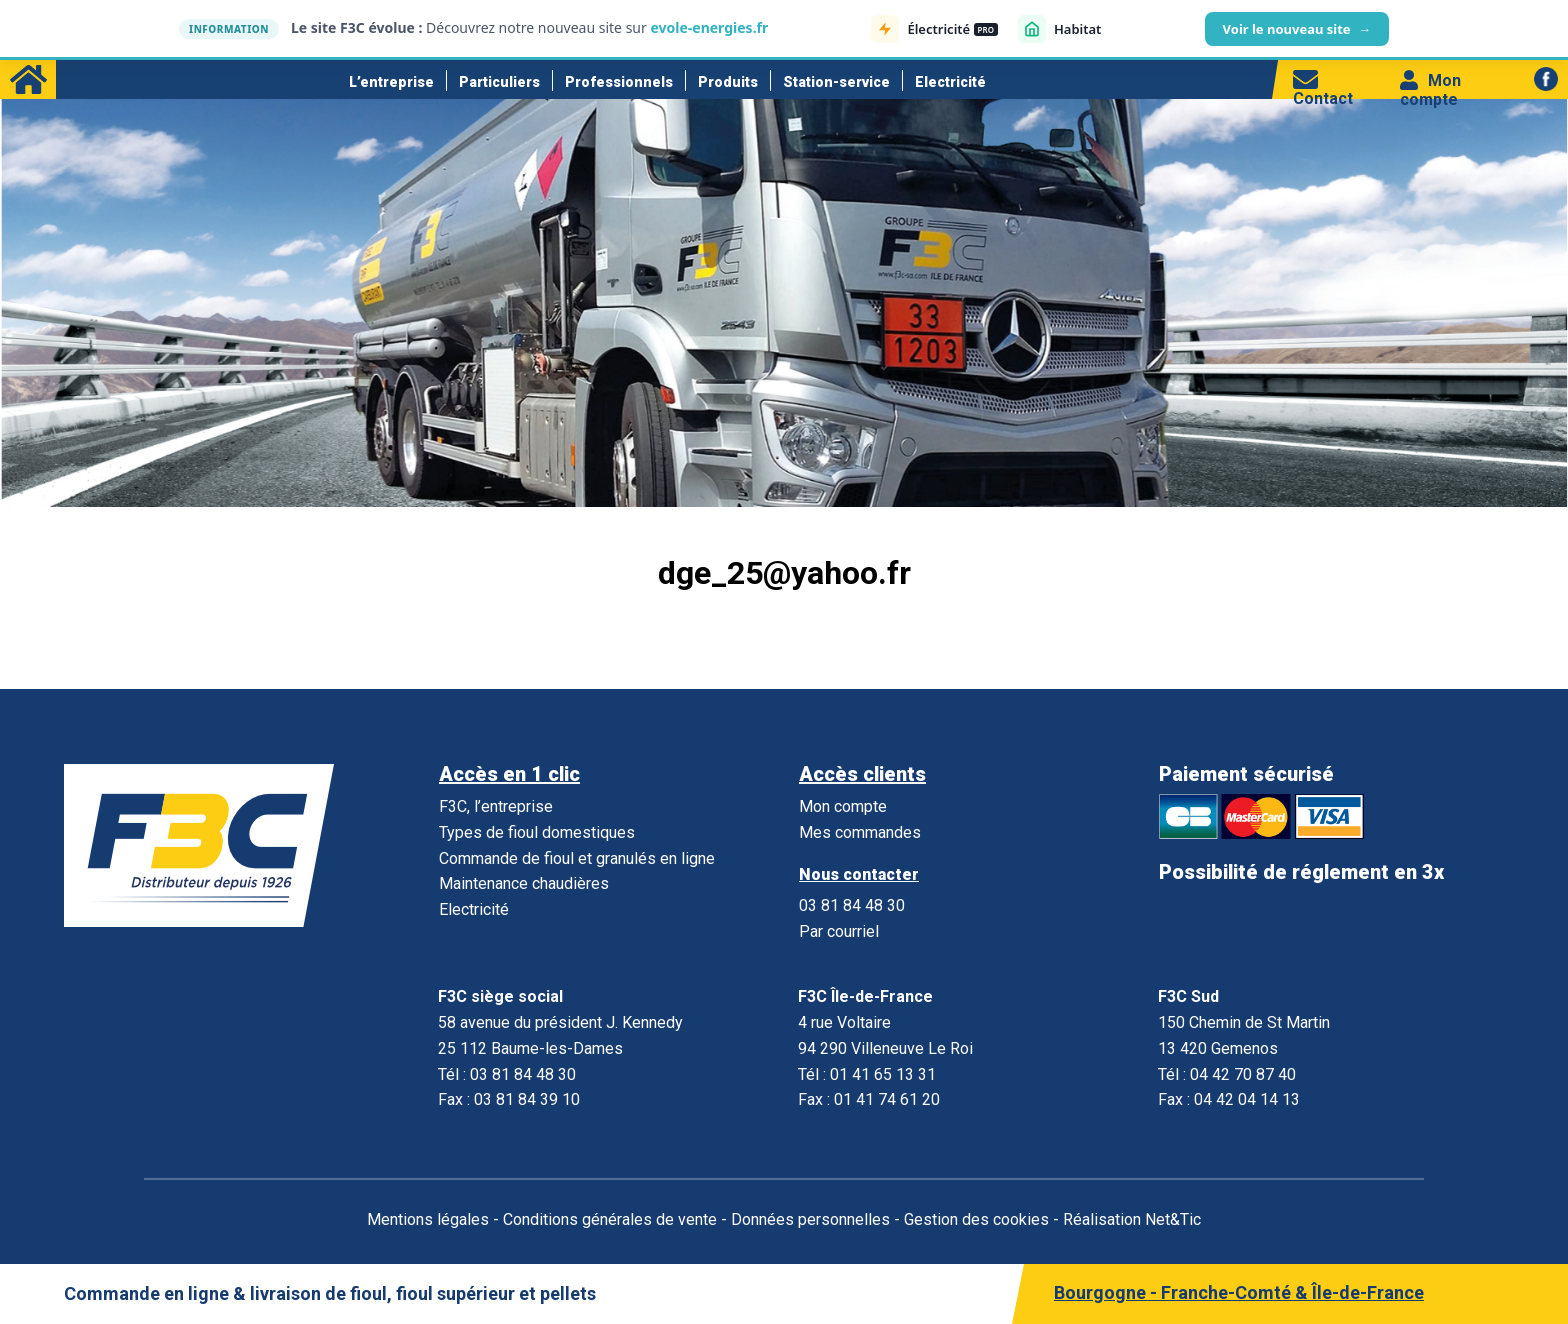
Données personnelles (810, 1219)
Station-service (836, 82)
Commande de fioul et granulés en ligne (577, 858)
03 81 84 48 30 (852, 905)
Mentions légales (428, 1219)
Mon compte (1430, 90)
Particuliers (499, 82)
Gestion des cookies (976, 1219)
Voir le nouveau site (1297, 29)
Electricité (950, 82)
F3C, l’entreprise (496, 806)
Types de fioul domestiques (537, 832)
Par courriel (839, 931)
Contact (1323, 89)
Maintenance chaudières (524, 883)
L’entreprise (391, 82)
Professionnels (619, 82)
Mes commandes (860, 832)
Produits (728, 82)
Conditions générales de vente (610, 1219)
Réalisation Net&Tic (1132, 1219)
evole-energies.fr (709, 27)
